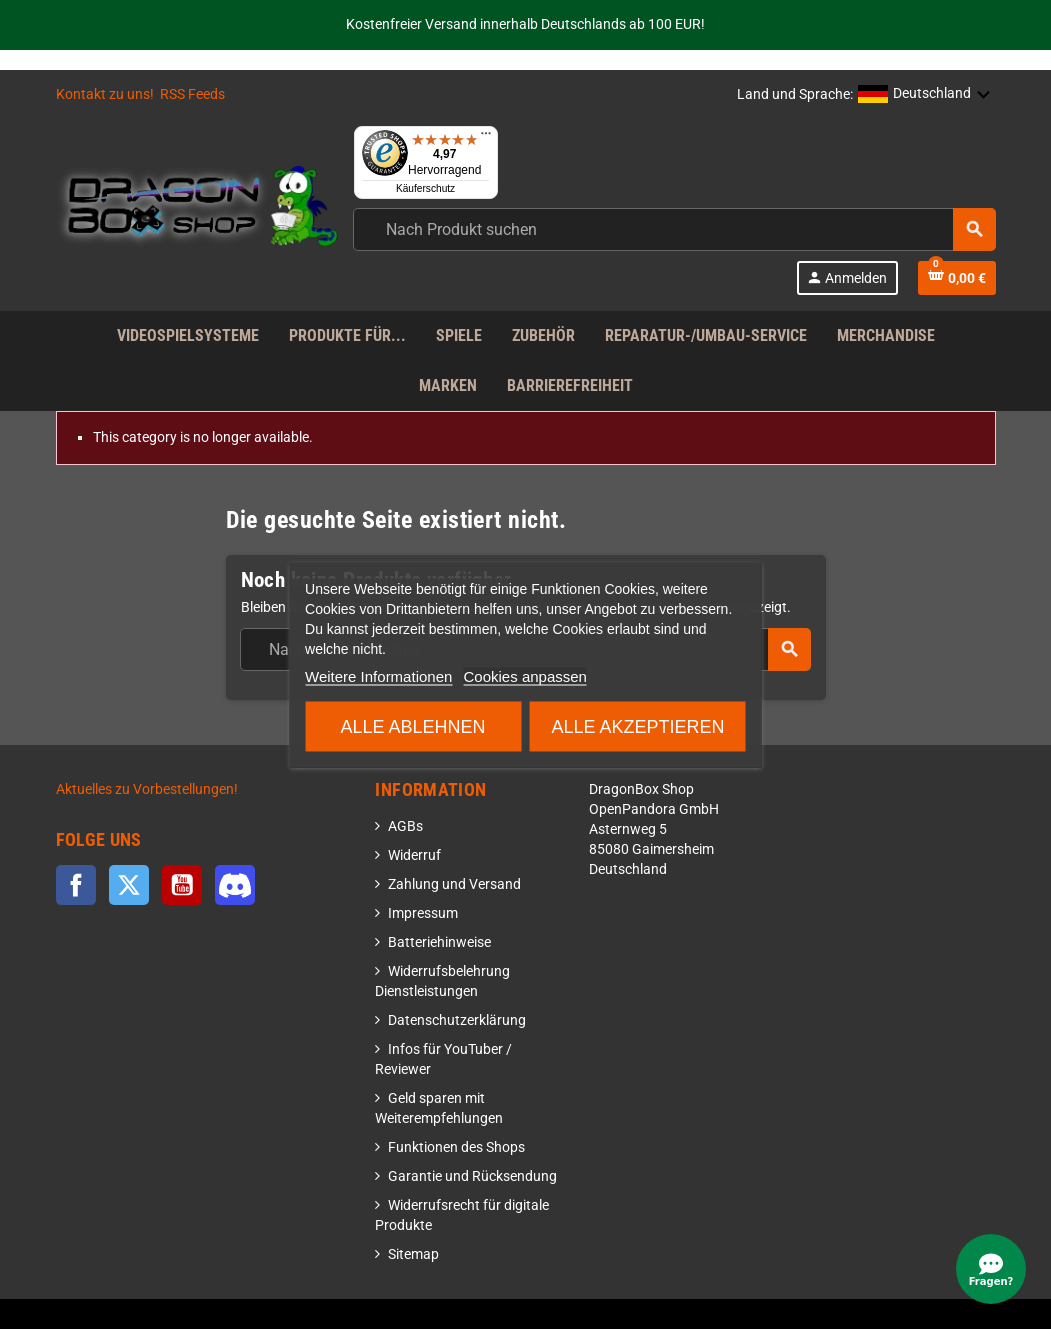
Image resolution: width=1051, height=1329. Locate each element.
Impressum (423, 913)
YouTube (182, 885)
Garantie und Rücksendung (472, 1176)
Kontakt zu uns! (105, 94)
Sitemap (413, 1254)
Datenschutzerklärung (457, 1020)
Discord (235, 885)
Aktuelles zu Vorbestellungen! (147, 789)
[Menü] (486, 138)
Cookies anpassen (525, 675)
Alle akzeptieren (637, 726)
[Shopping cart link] (957, 278)
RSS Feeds (192, 94)
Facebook (76, 885)
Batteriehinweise (439, 942)
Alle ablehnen (413, 726)
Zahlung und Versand (454, 884)
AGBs (405, 826)
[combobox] (674, 229)
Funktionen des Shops (456, 1147)
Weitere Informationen (378, 675)
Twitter (129, 885)
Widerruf (414, 855)
